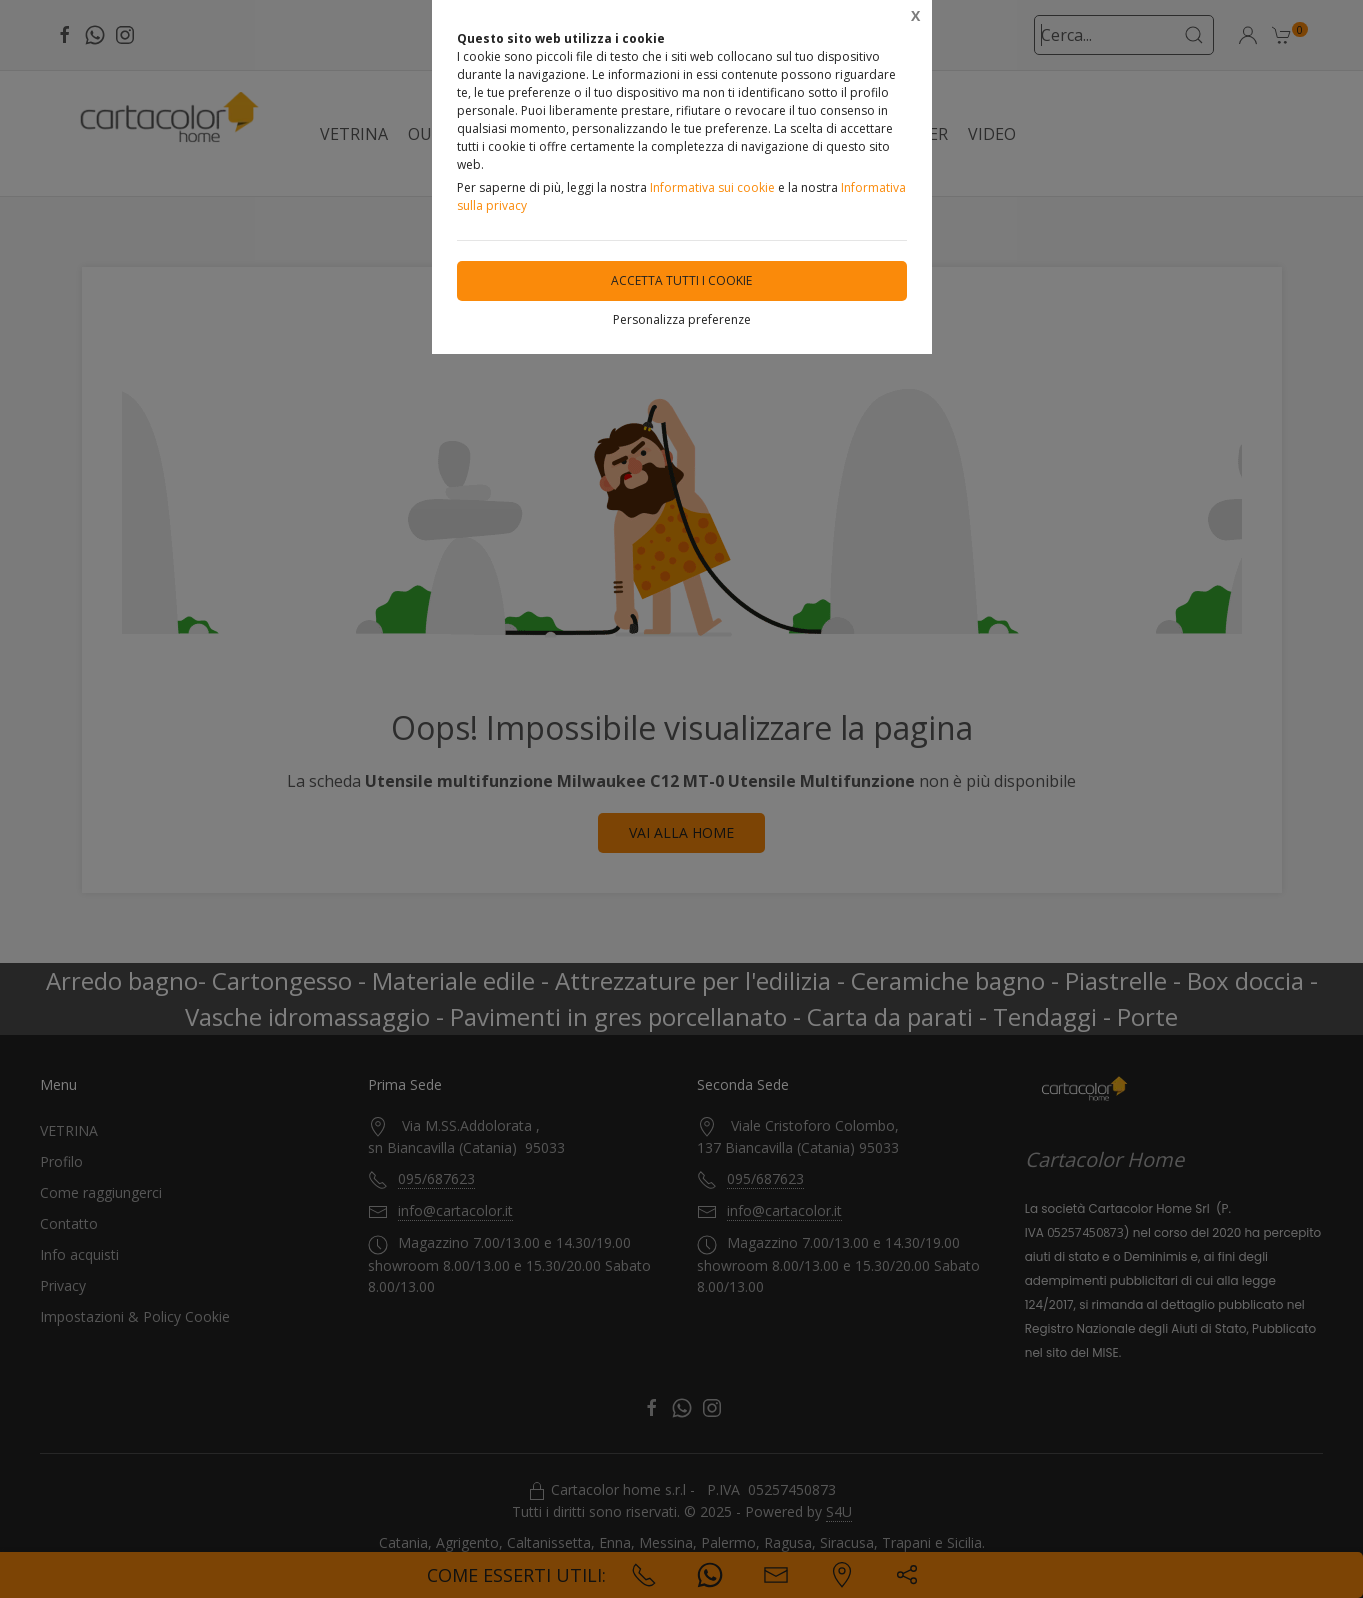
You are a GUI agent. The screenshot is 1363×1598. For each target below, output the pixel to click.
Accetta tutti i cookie (681, 280)
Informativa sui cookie (712, 187)
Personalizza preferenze (682, 319)
